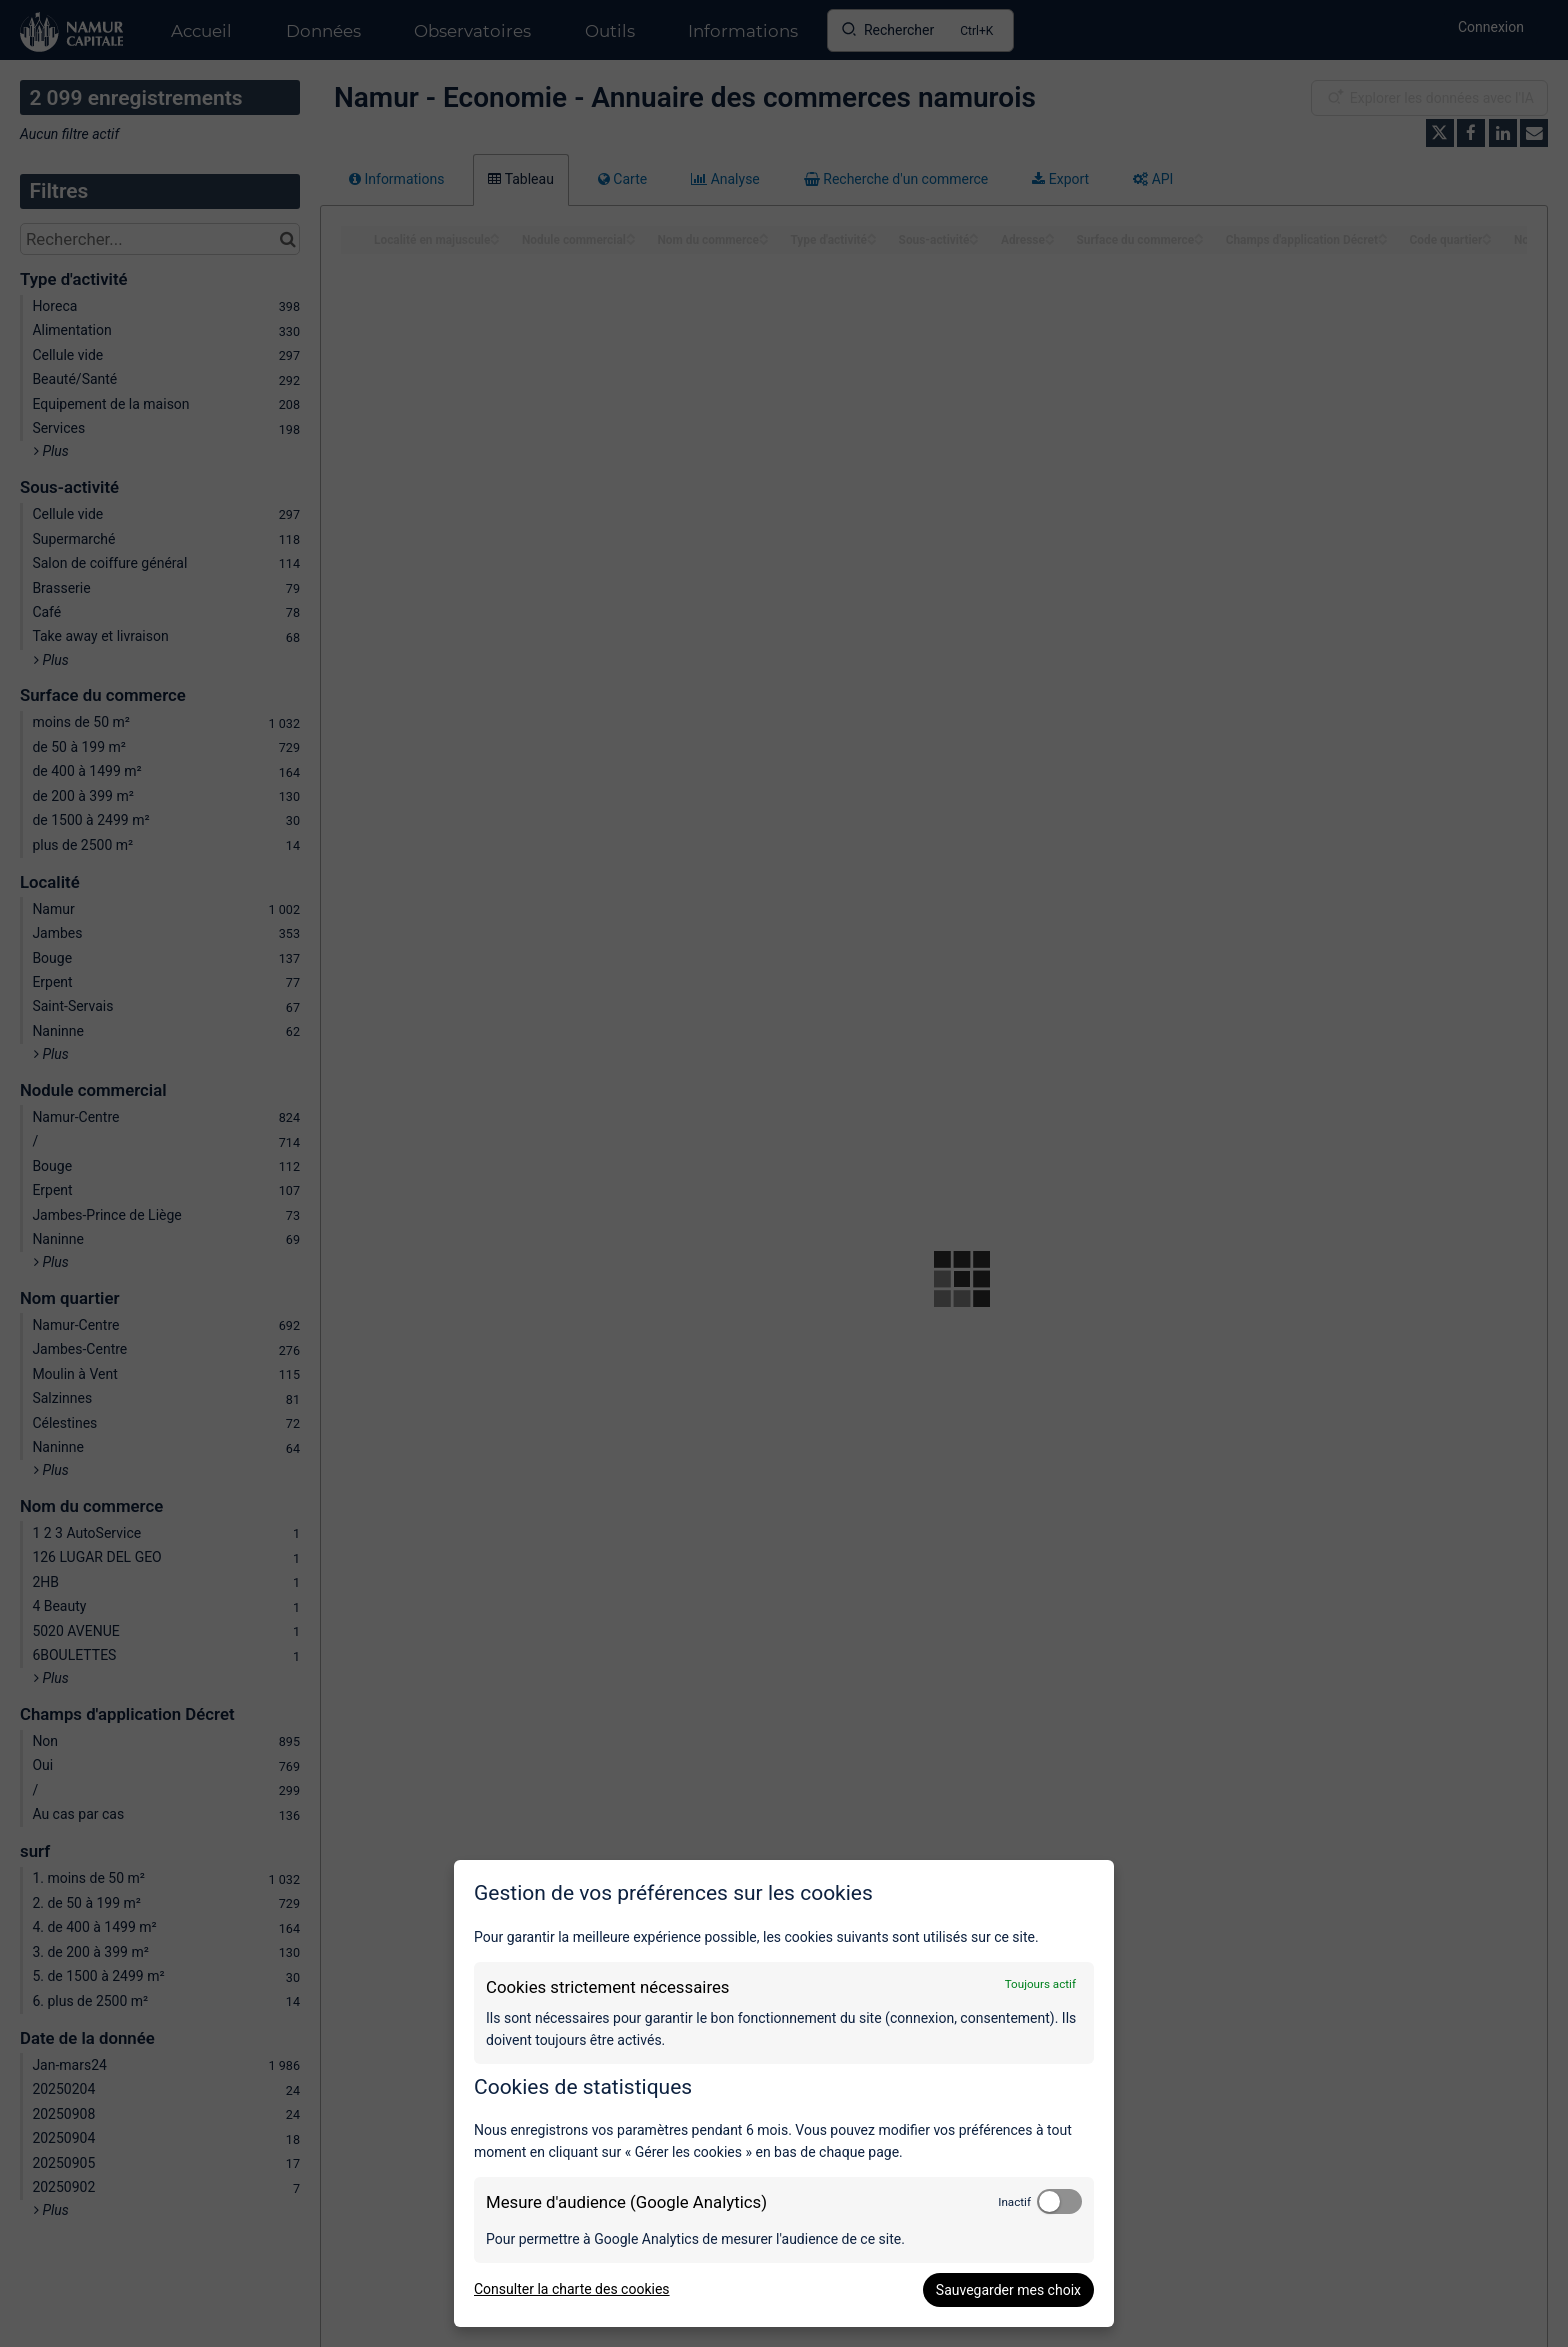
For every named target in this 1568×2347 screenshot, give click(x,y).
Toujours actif (1040, 1984)
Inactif (1014, 2202)
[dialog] (784, 2093)
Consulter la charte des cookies (572, 2289)
